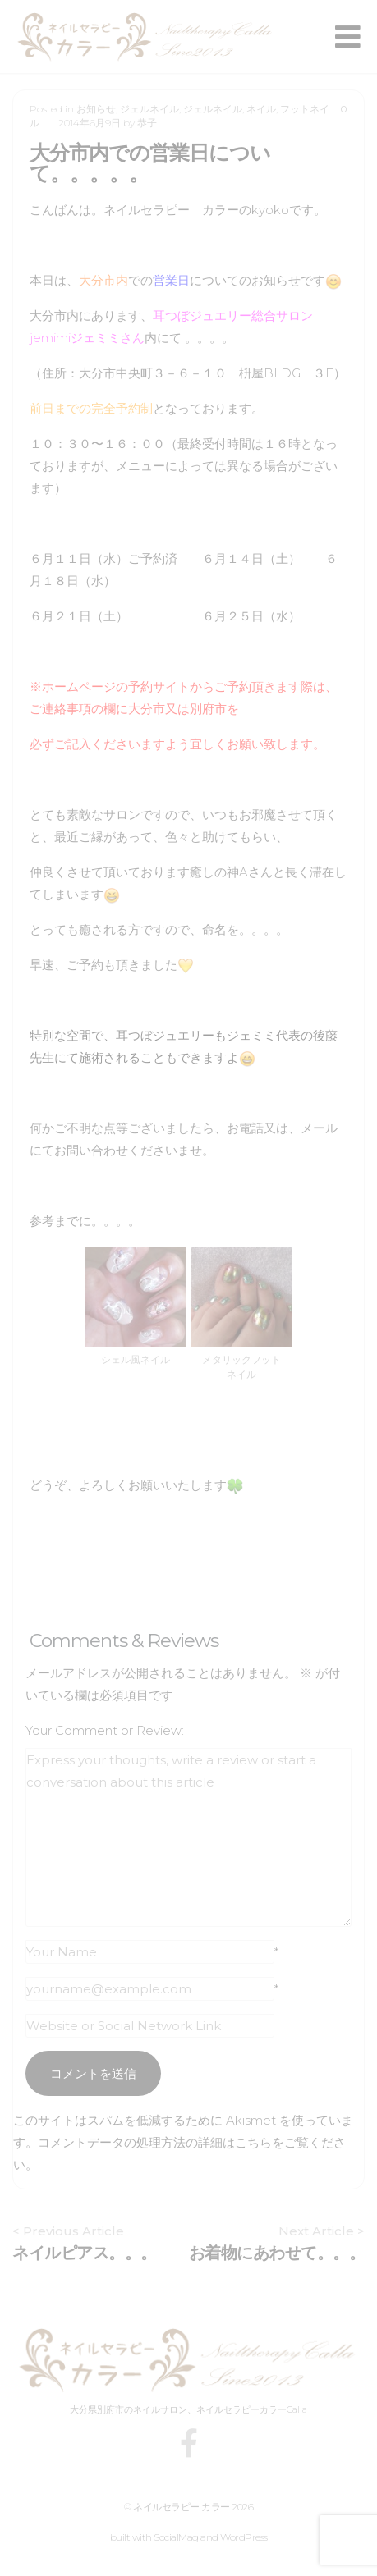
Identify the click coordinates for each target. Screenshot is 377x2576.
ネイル (261, 109)
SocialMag (176, 2537)
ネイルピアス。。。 (84, 2253)
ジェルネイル (149, 109)
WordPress (244, 2537)
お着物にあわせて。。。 (277, 2253)
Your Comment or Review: (104, 1730)
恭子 (147, 123)
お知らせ (96, 109)
